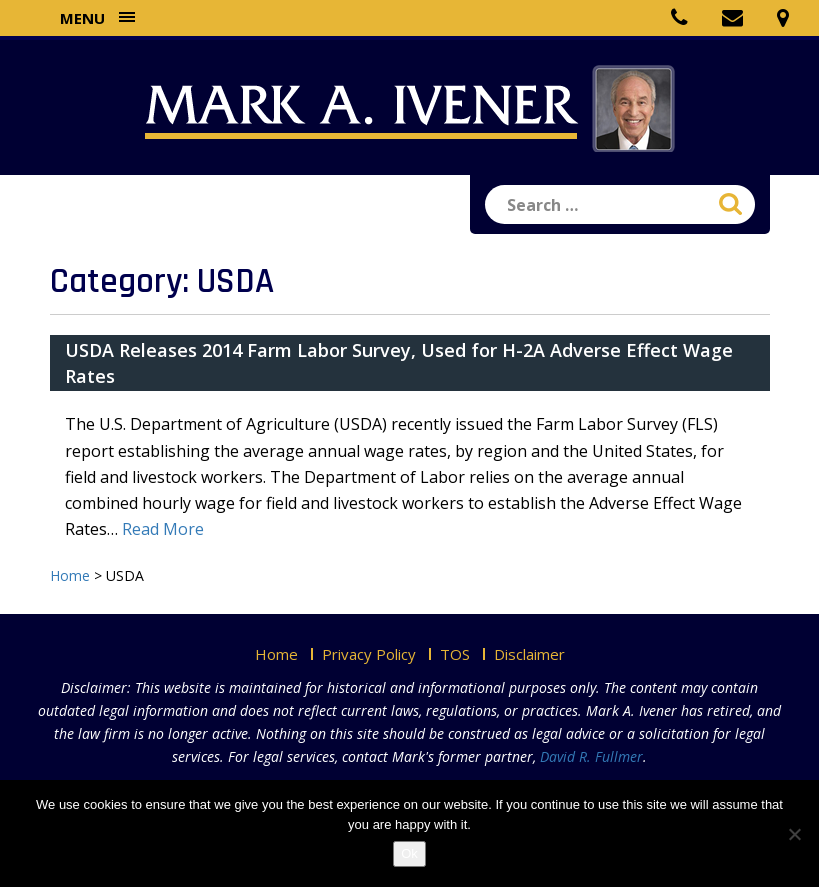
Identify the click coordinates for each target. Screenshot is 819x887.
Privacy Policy (369, 654)
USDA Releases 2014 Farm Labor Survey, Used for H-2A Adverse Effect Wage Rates (399, 363)
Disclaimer (529, 654)
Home (276, 654)
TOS (455, 654)
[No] (794, 834)
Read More (163, 529)
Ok (409, 853)
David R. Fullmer (591, 756)
